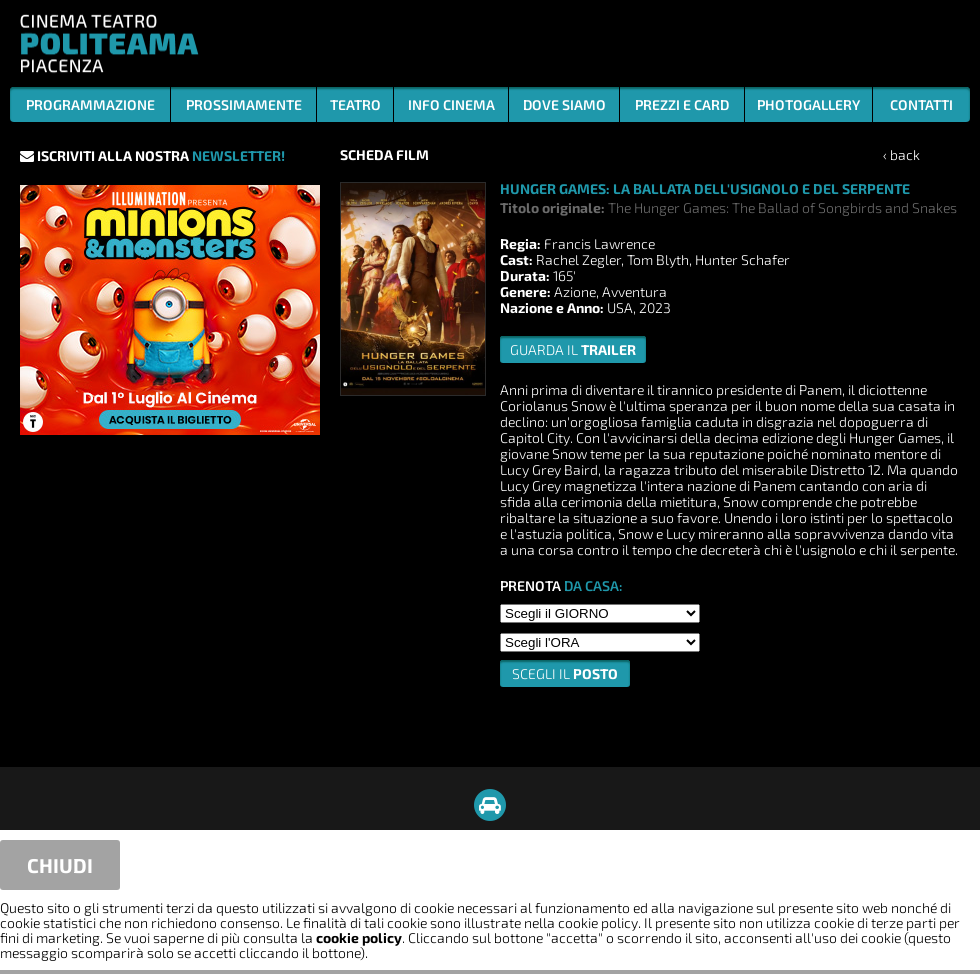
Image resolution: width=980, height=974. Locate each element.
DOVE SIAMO (564, 104)
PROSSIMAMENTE (244, 104)
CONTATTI (921, 104)
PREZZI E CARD (682, 104)
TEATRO (355, 104)
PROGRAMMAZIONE (90, 104)
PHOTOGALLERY (808, 104)
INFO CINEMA (451, 104)
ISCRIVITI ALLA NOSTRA (152, 155)
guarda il (573, 349)
